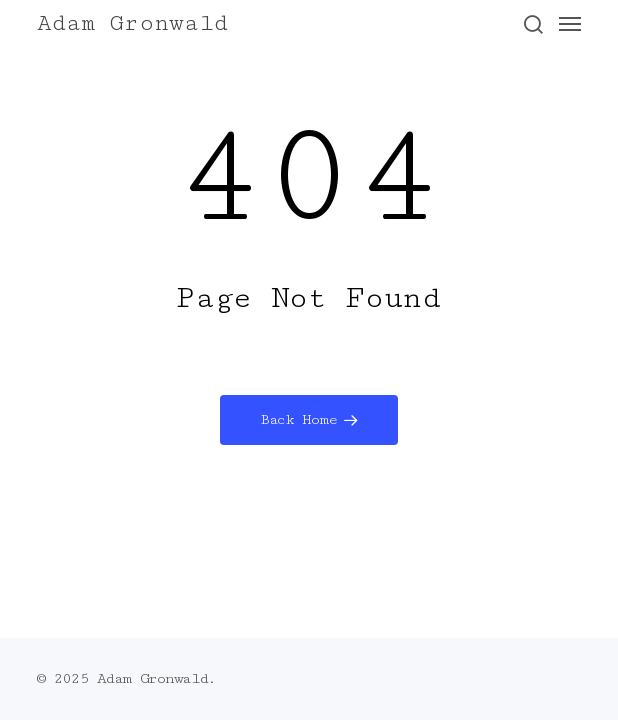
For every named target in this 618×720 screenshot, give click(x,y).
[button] (532, 24)
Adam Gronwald (132, 24)
